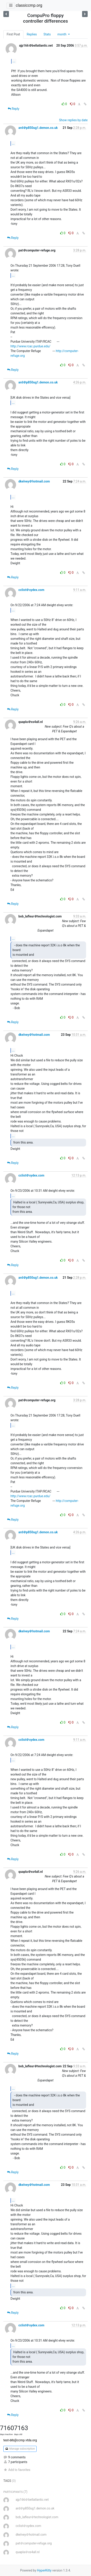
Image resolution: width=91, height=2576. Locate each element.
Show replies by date (73, 120)
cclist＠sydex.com (31, 590)
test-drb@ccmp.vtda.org (20, 2440)
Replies (32, 34)
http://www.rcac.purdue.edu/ (30, 346)
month (62, 34)
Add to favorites (16, 2470)
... (13, 61)
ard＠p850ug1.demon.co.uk (38, 128)
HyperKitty (44, 2570)
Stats (47, 34)
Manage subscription (20, 2448)
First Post (13, 34)
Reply (13, 108)
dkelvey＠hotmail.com (34, 481)
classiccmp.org (29, 5)
